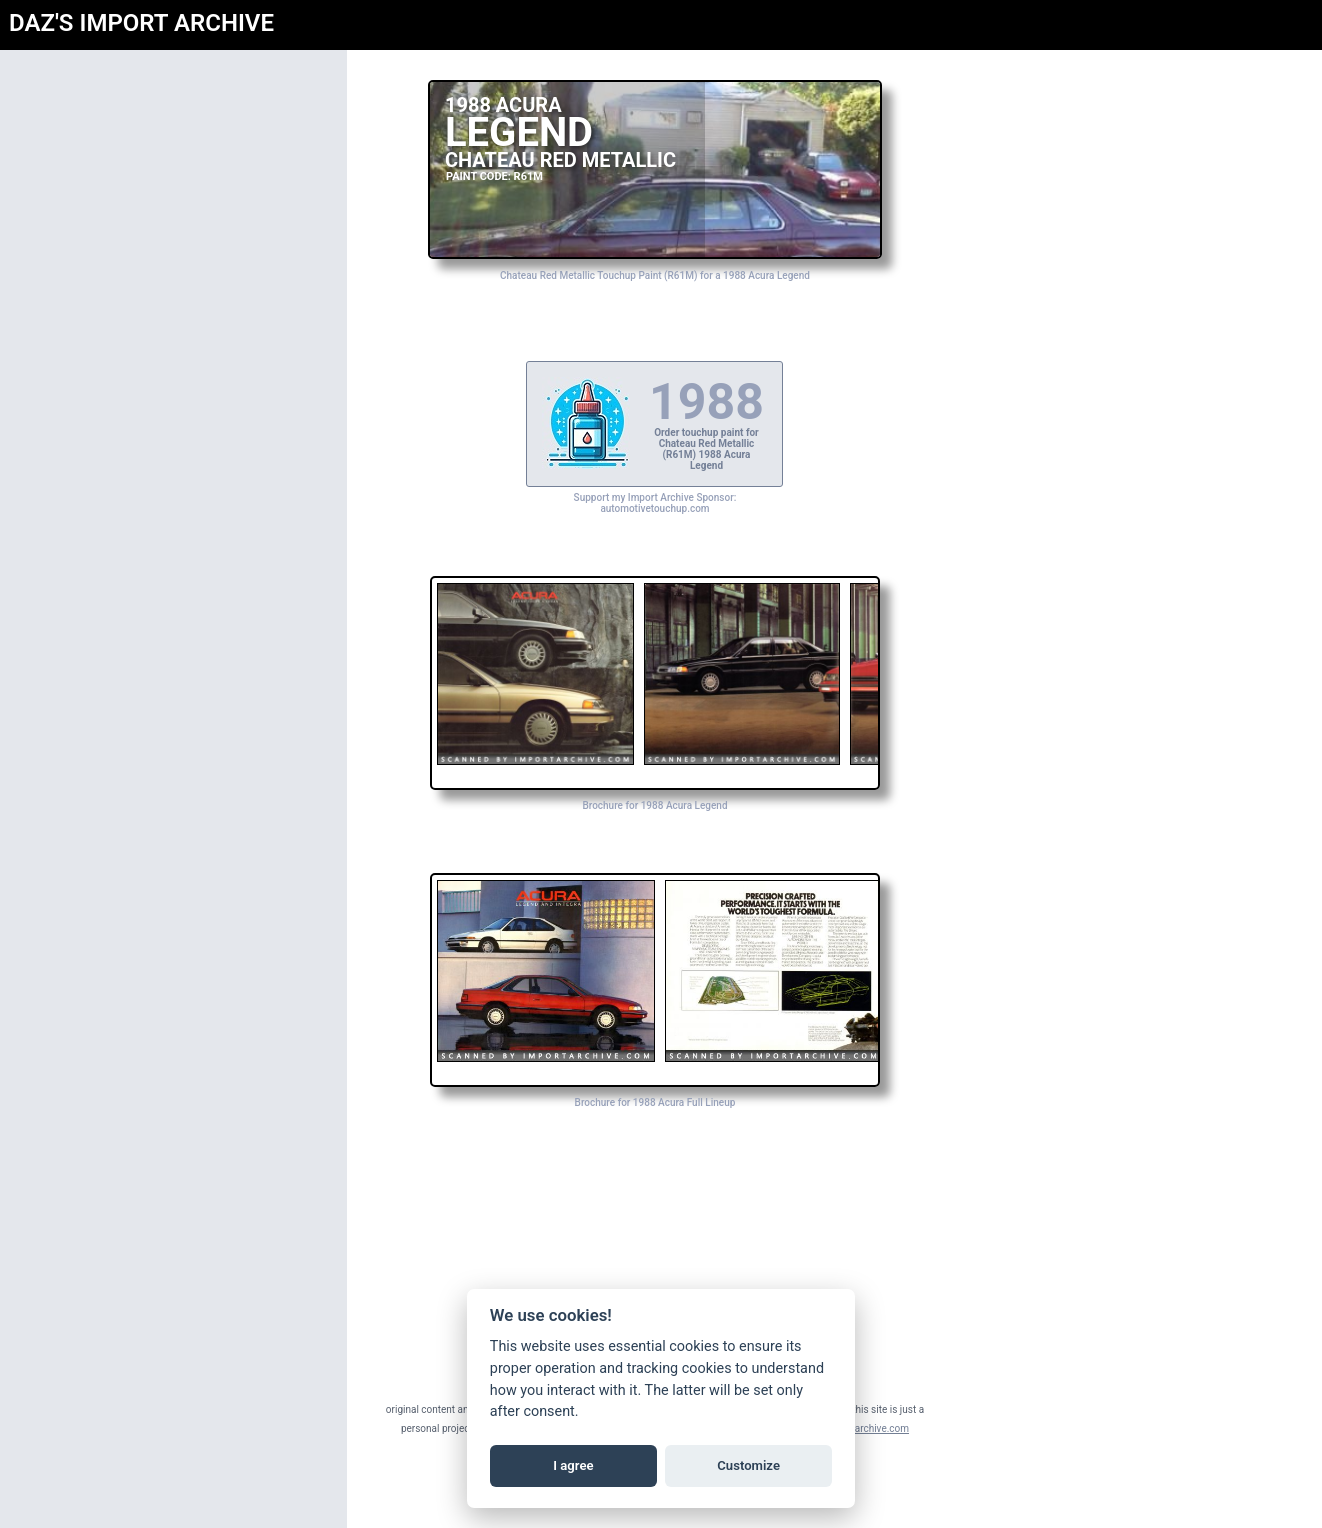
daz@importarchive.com (857, 1428)
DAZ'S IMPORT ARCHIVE (141, 23)
